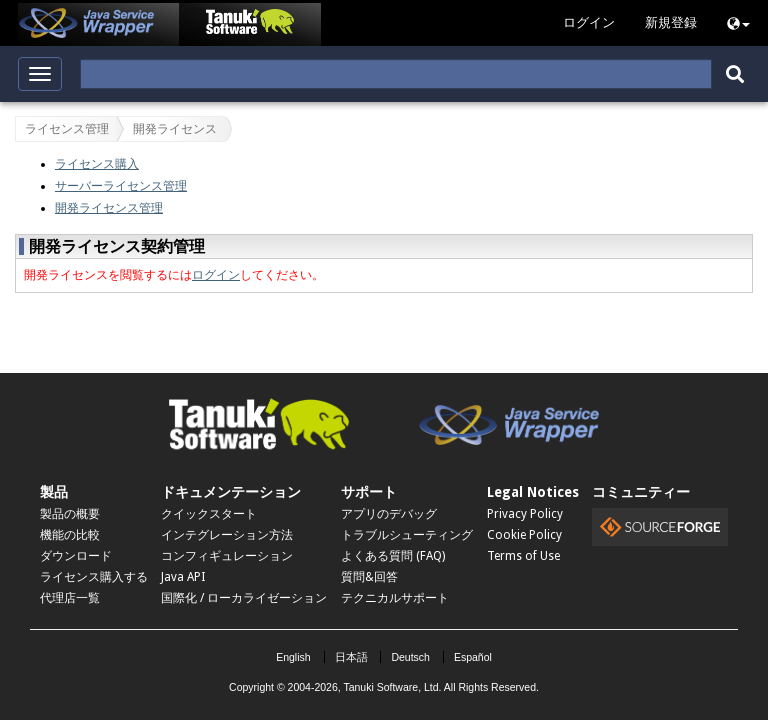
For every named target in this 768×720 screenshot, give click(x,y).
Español (473, 657)
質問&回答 (369, 577)
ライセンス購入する (94, 577)
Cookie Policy (524, 535)
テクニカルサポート (395, 598)
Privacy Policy (525, 514)
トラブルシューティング (407, 535)
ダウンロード (76, 556)
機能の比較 (70, 535)
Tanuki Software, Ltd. (392, 687)
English (293, 657)
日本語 (351, 657)
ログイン (216, 275)
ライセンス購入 (97, 164)
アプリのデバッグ (389, 514)
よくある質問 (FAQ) (393, 556)
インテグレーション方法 (227, 535)
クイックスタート (209, 514)
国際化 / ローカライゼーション (244, 598)
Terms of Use (523, 556)
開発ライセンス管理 (109, 208)
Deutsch (410, 657)
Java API (183, 577)
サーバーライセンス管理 (121, 186)
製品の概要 (70, 514)
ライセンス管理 (67, 129)
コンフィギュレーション (227, 556)
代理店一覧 (70, 598)
